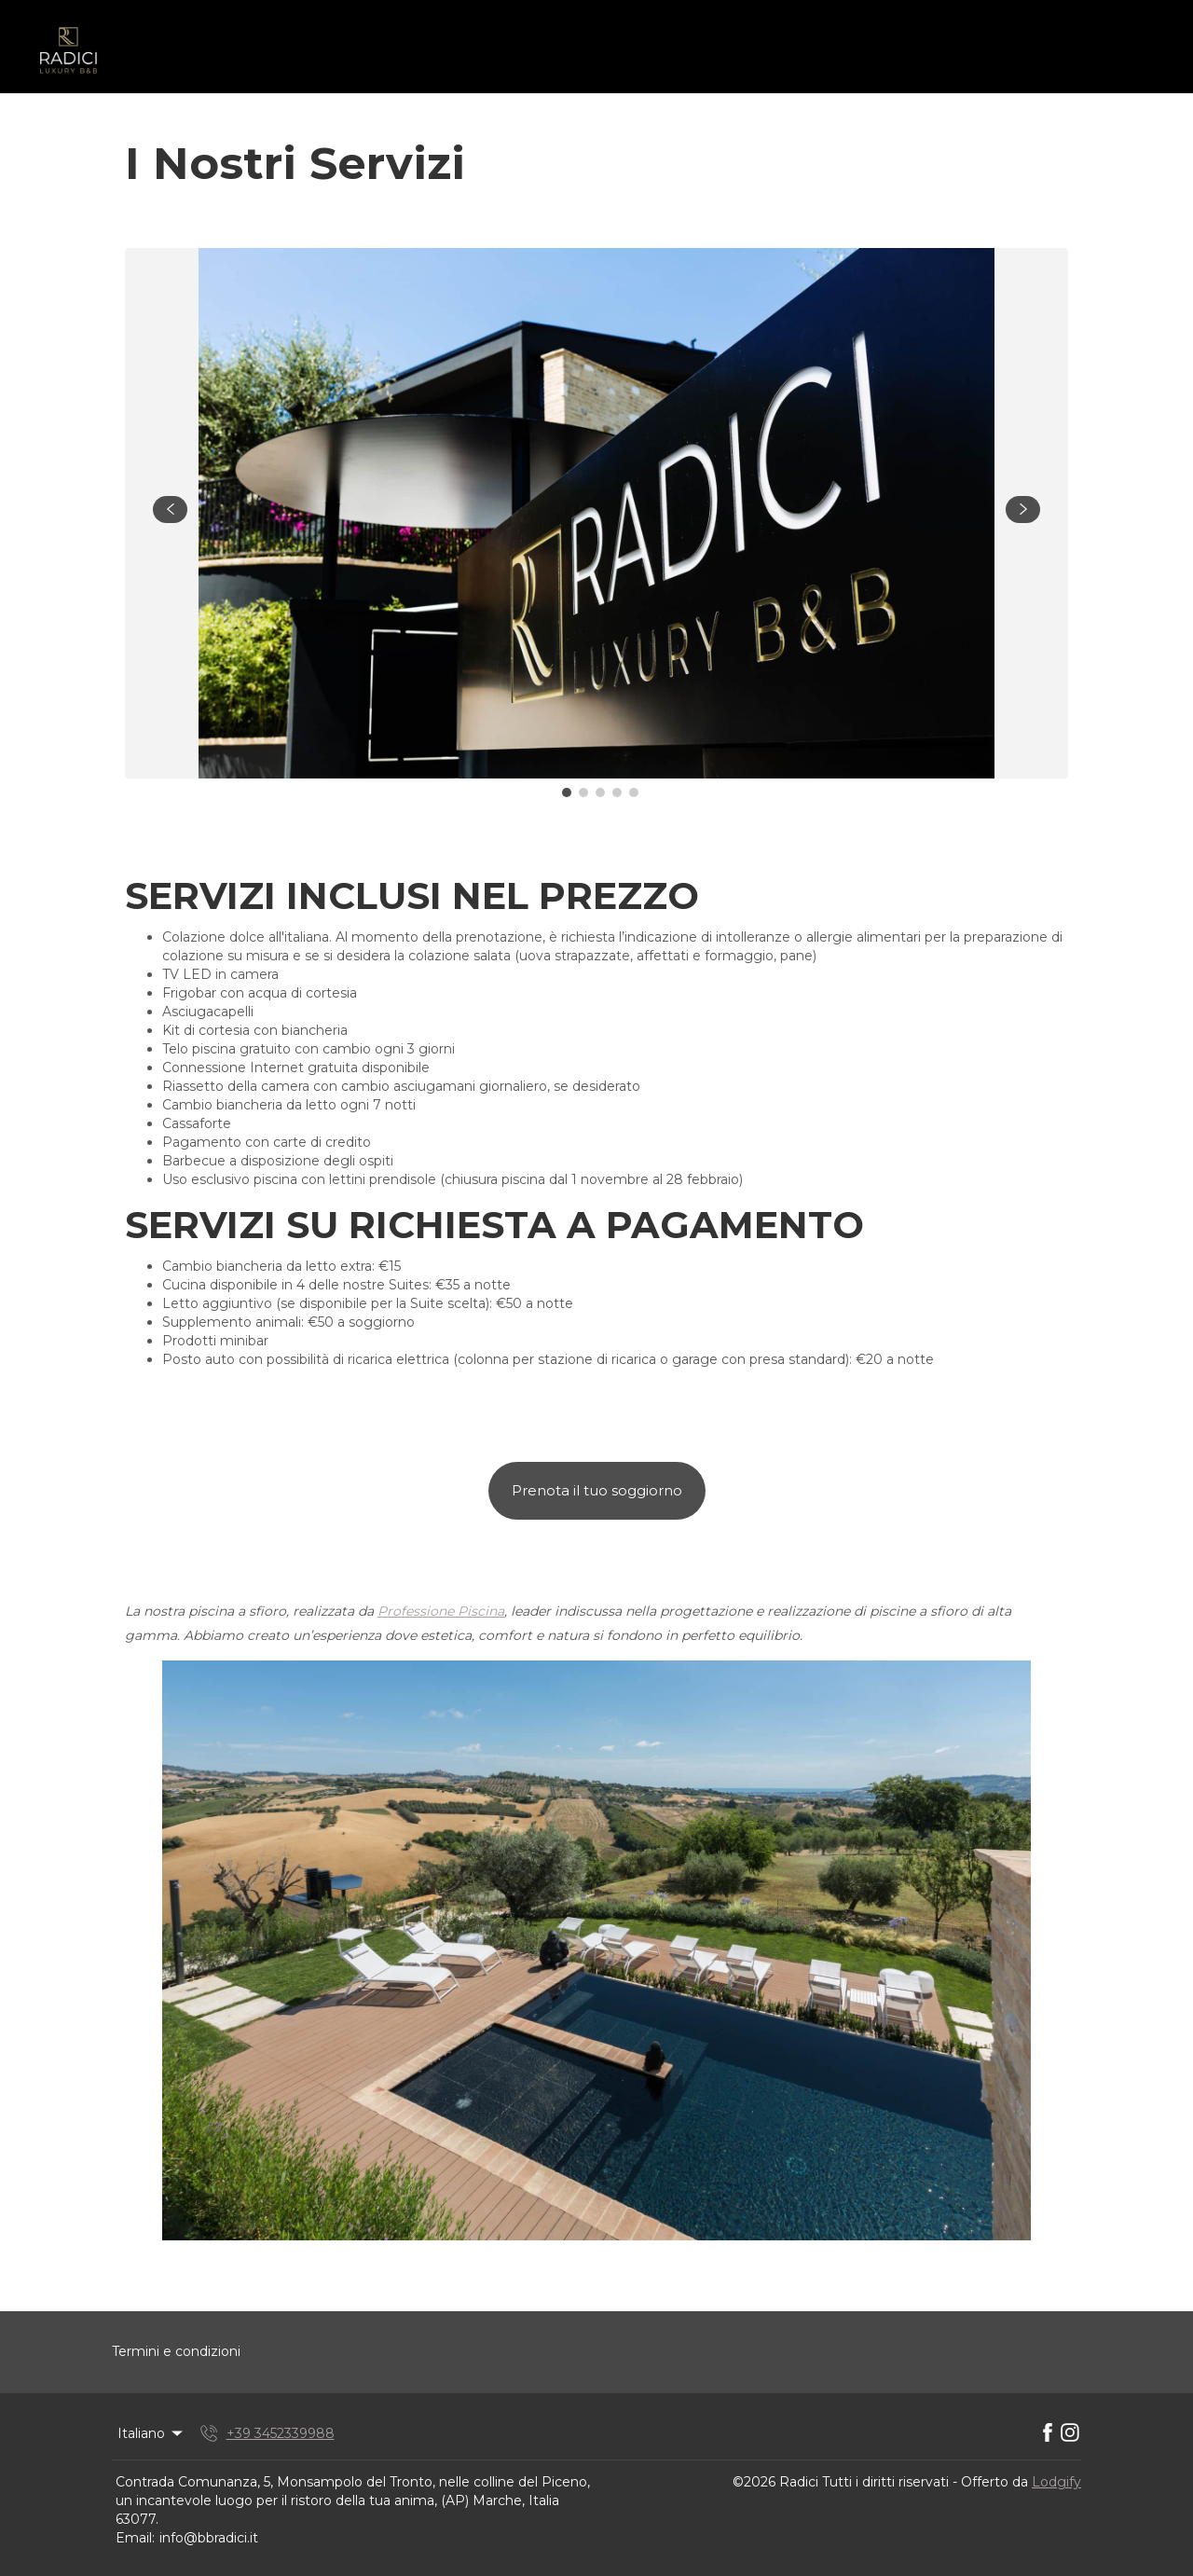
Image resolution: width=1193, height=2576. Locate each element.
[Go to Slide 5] (633, 792)
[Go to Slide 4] (617, 792)
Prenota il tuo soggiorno (597, 1490)
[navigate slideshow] (170, 510)
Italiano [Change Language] (151, 2433)
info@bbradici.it (208, 2537)
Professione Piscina (440, 1611)
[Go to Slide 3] (600, 792)
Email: (135, 2537)
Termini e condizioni (176, 2351)
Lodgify (1056, 2481)
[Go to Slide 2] (583, 792)
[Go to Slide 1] (566, 792)
